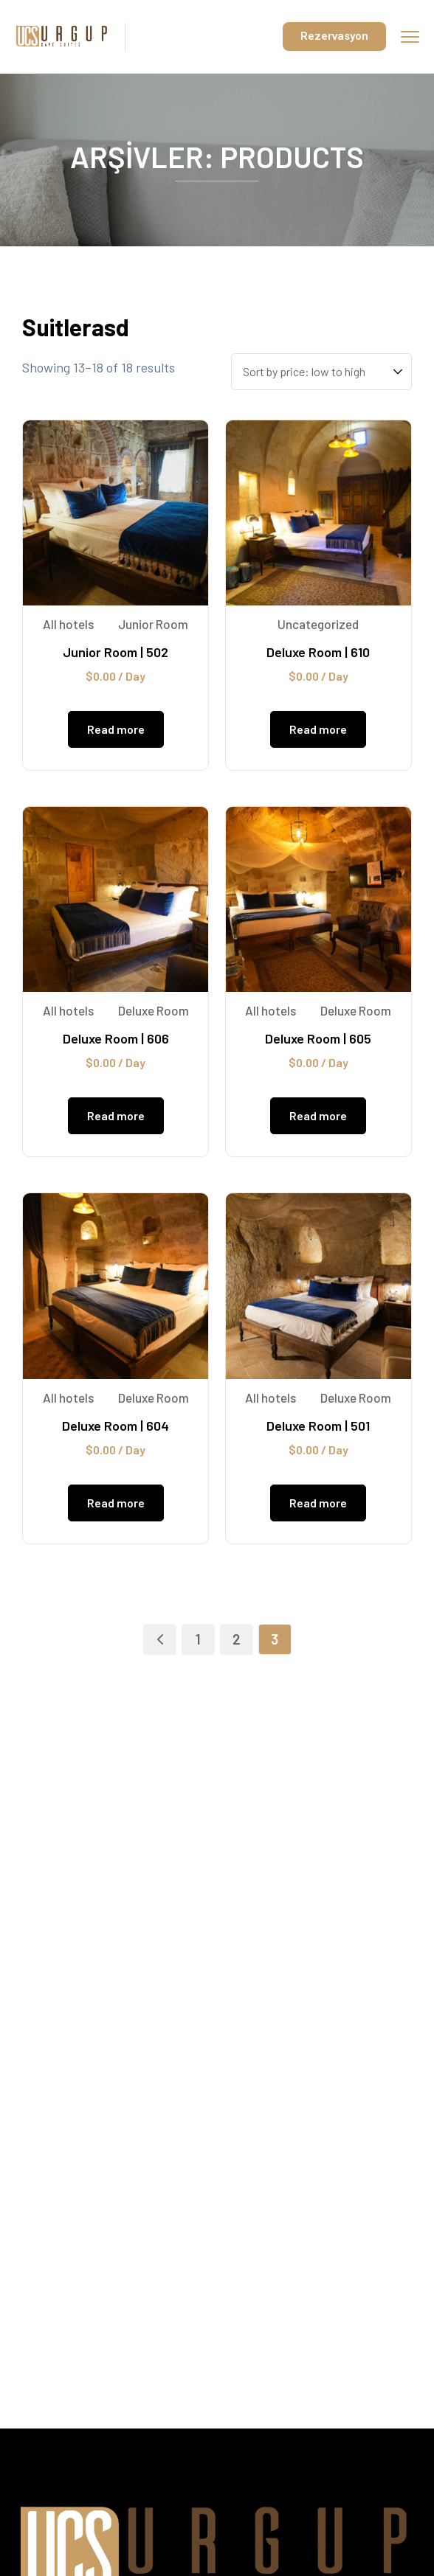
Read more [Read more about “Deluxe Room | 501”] (318, 1503)
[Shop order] (321, 371)
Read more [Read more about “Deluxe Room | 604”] (116, 1503)
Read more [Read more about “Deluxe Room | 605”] (318, 1115)
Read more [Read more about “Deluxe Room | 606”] (116, 1115)
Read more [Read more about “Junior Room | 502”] (116, 729)
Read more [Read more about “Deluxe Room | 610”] (318, 729)
